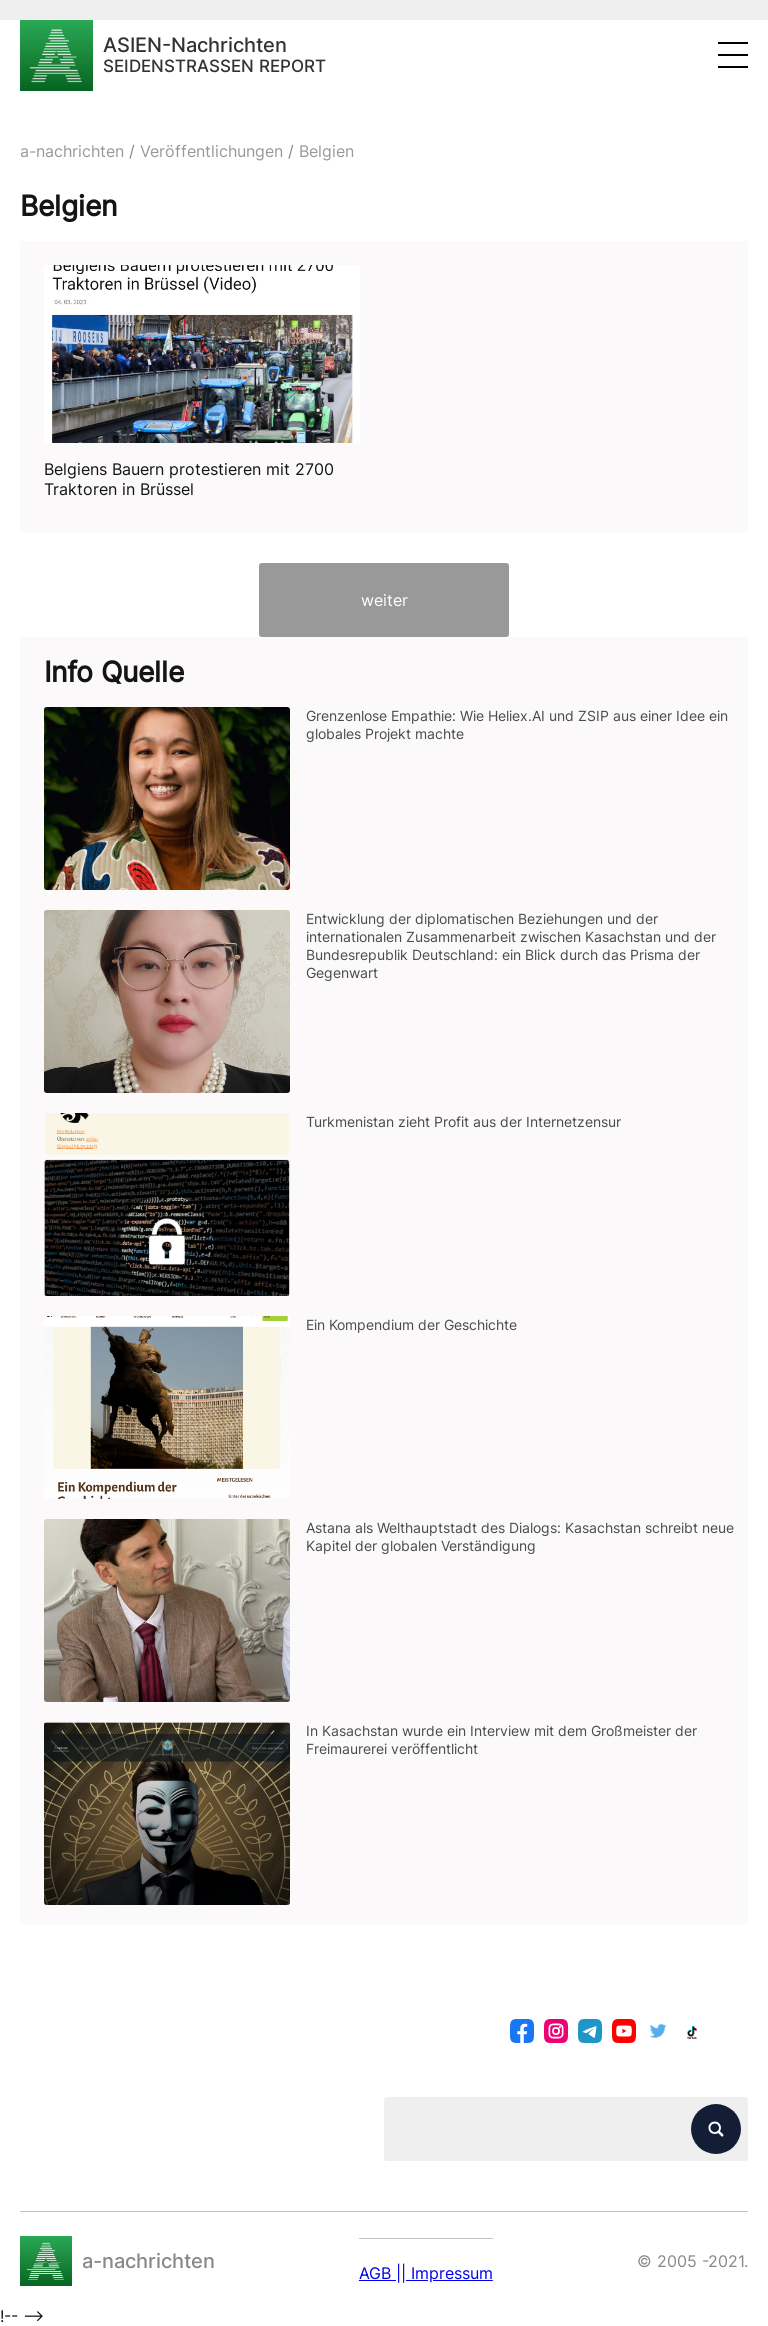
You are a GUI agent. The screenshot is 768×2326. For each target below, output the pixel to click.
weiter (384, 600)
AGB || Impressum (426, 2273)
